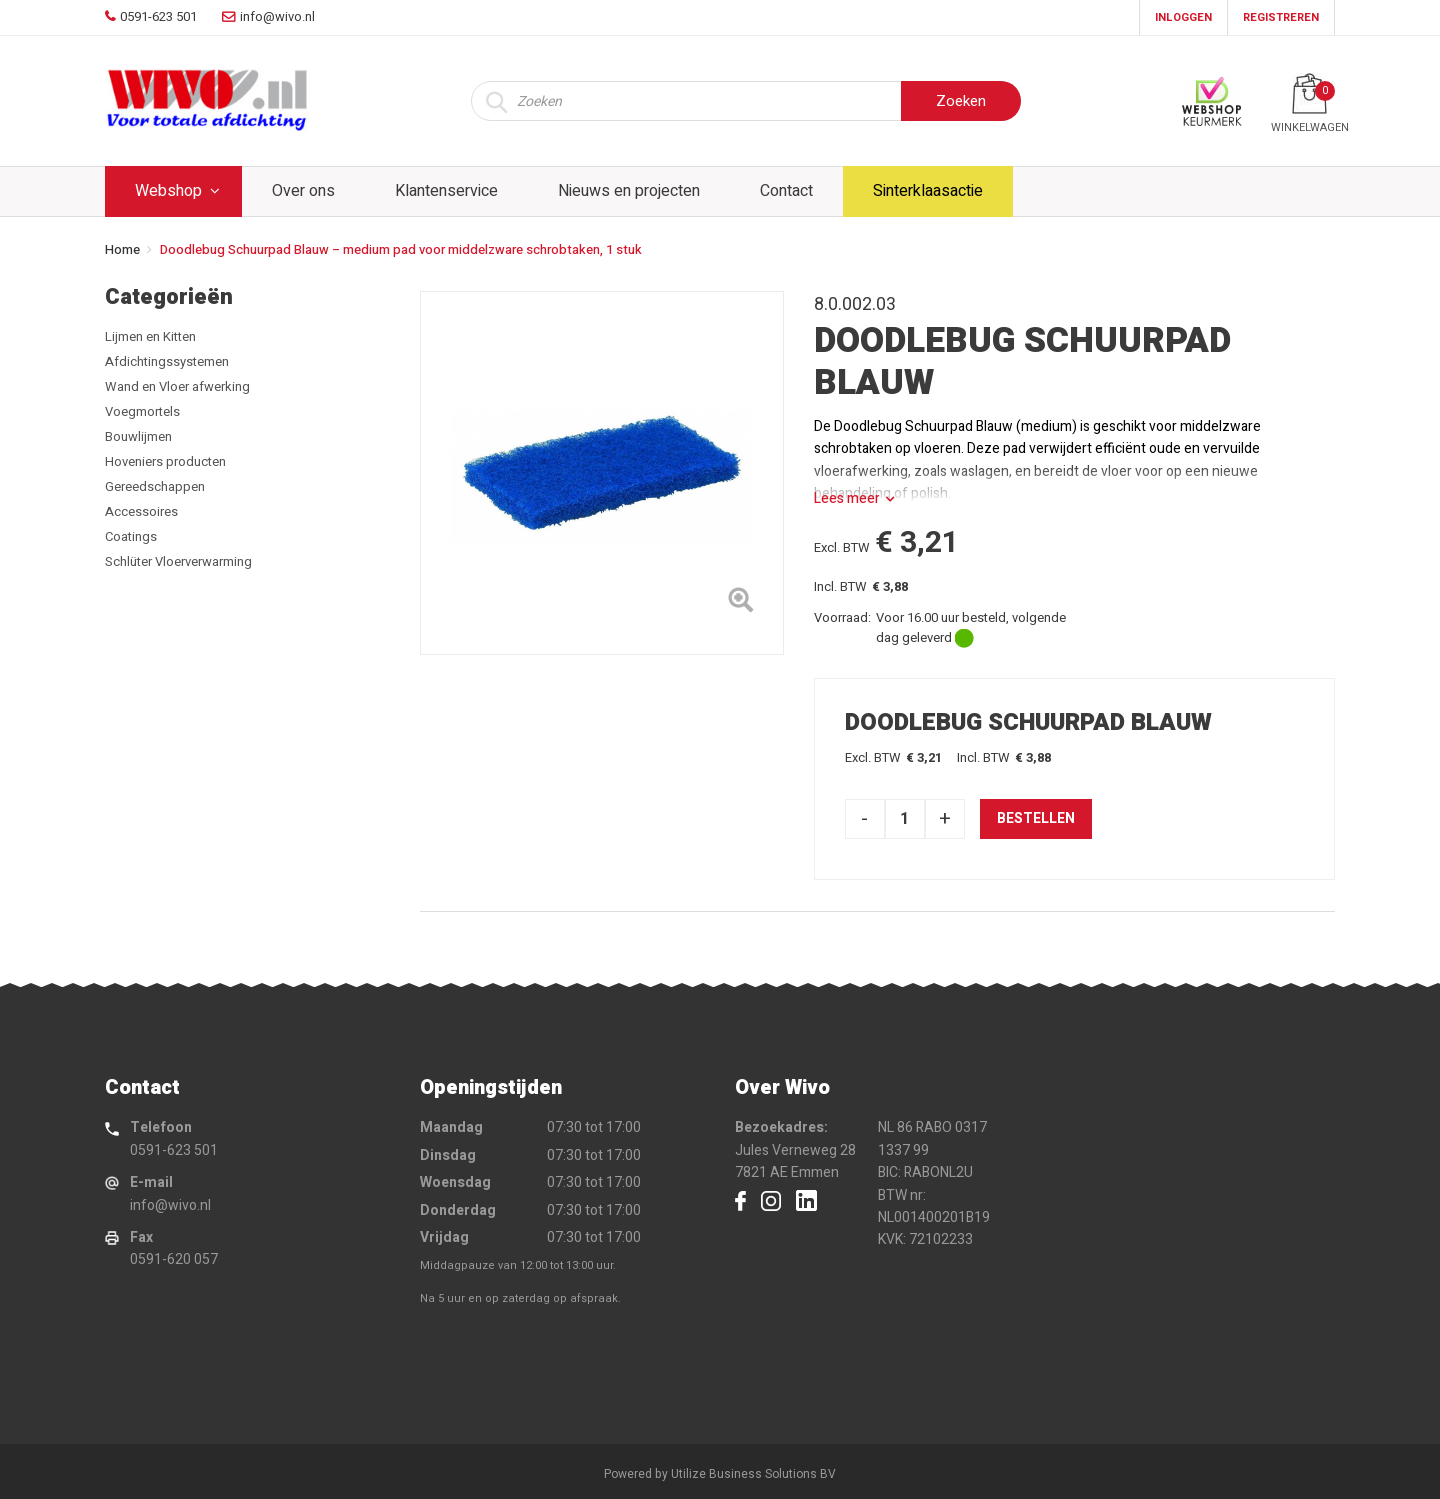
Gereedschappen (155, 486)
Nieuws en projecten (629, 191)
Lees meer (847, 498)
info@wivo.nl (170, 1205)
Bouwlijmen (138, 436)
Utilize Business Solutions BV (753, 1474)
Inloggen (1183, 17)
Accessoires (141, 511)
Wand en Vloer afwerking (177, 386)
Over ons (303, 191)
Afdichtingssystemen (167, 361)
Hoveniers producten (165, 461)
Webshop (168, 191)
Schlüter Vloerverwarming (178, 561)
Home (122, 249)
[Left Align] (740, 604)
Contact (786, 191)
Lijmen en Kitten (150, 336)
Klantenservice (446, 191)
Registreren (1281, 17)
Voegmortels (142, 411)
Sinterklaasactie (928, 191)
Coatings (131, 536)
